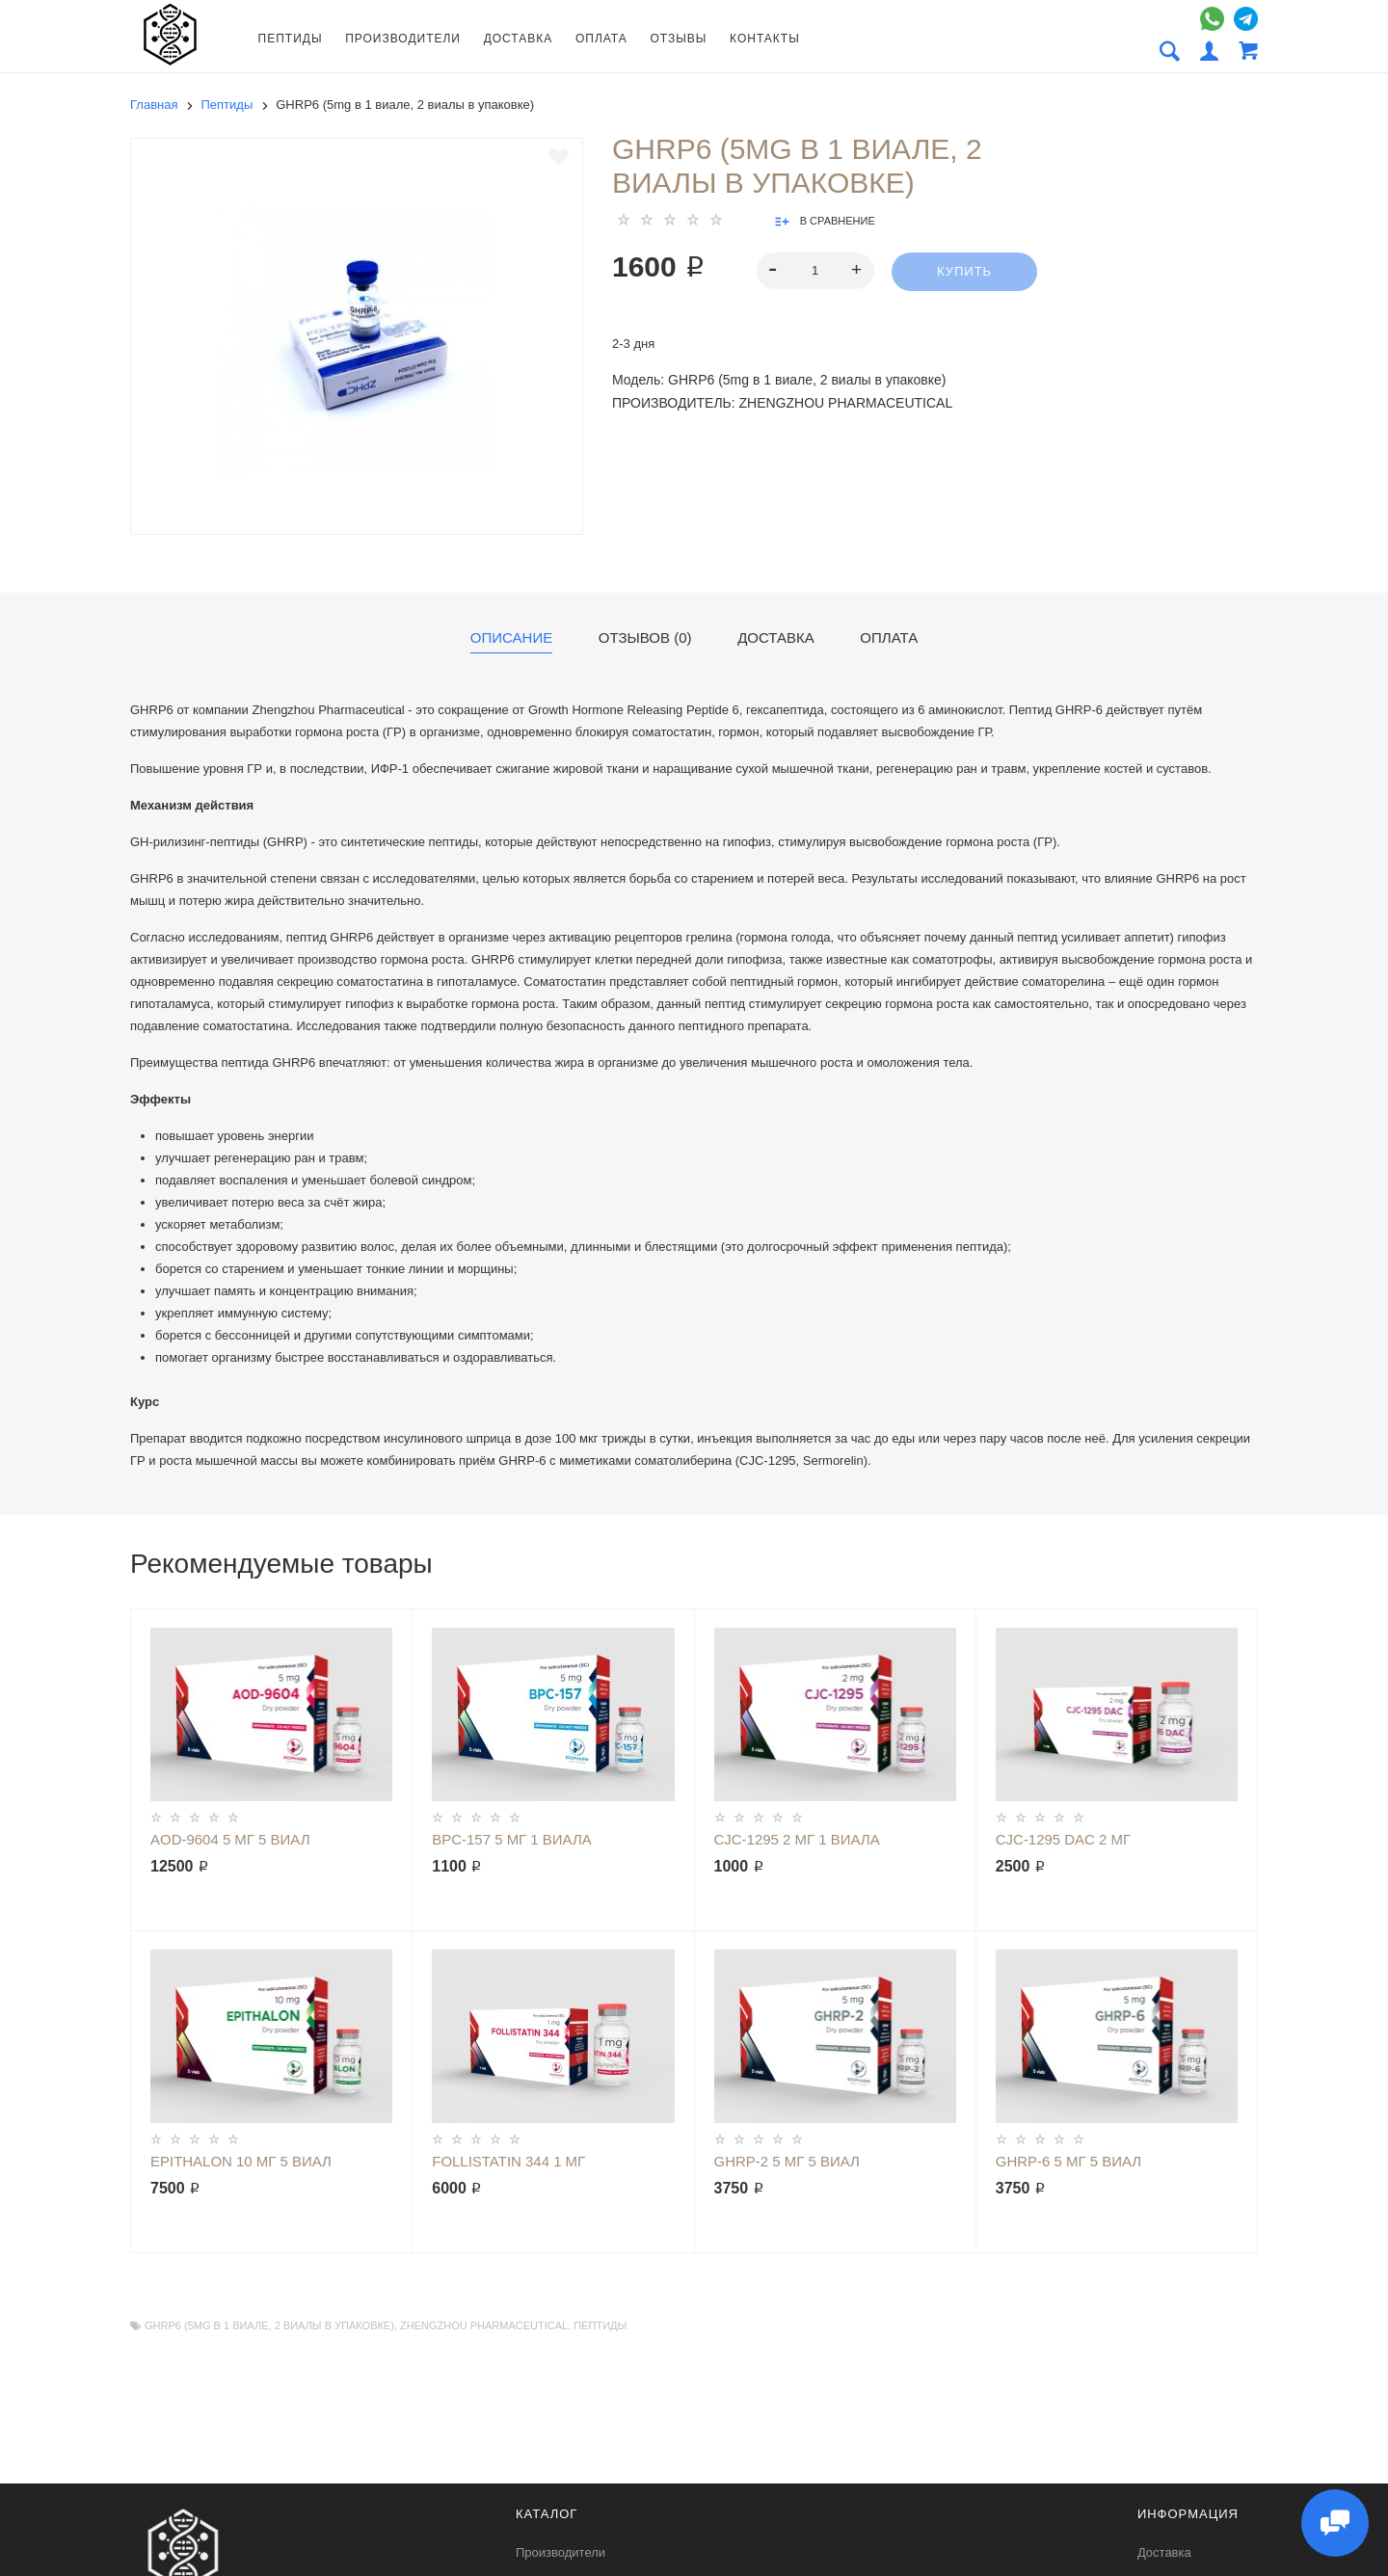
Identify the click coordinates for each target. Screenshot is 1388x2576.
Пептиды (290, 38)
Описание (511, 638)
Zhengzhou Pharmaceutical (484, 2325)
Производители (403, 38)
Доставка (518, 38)
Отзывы (678, 38)
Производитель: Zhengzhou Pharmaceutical (782, 403)
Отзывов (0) (645, 638)
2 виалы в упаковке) (334, 2325)
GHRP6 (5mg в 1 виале (206, 2325)
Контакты (765, 38)
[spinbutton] (816, 270)
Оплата (601, 38)
